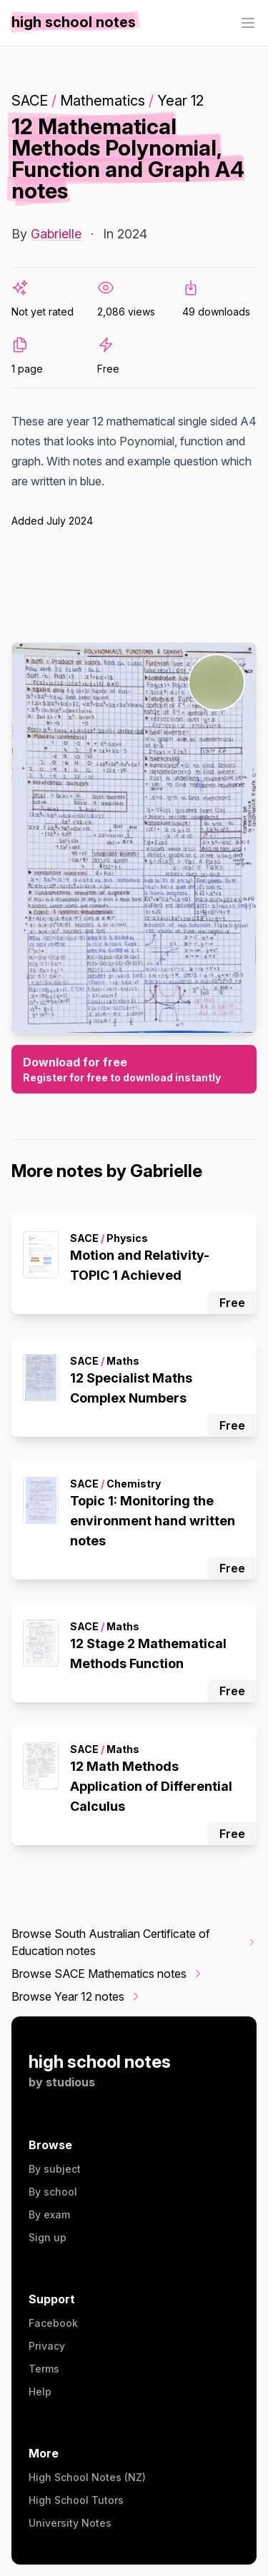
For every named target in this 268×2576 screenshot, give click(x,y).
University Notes (70, 2523)
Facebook (53, 2323)
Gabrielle (56, 233)
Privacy (47, 2346)
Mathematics (102, 100)
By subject (55, 2169)
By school (53, 2192)
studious (70, 2082)
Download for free (134, 1070)
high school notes (100, 2061)
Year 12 (180, 100)
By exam (49, 2214)
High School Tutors (76, 2500)
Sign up (47, 2237)
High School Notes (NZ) (87, 2477)
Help (40, 2391)
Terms (44, 2369)
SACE (29, 100)
